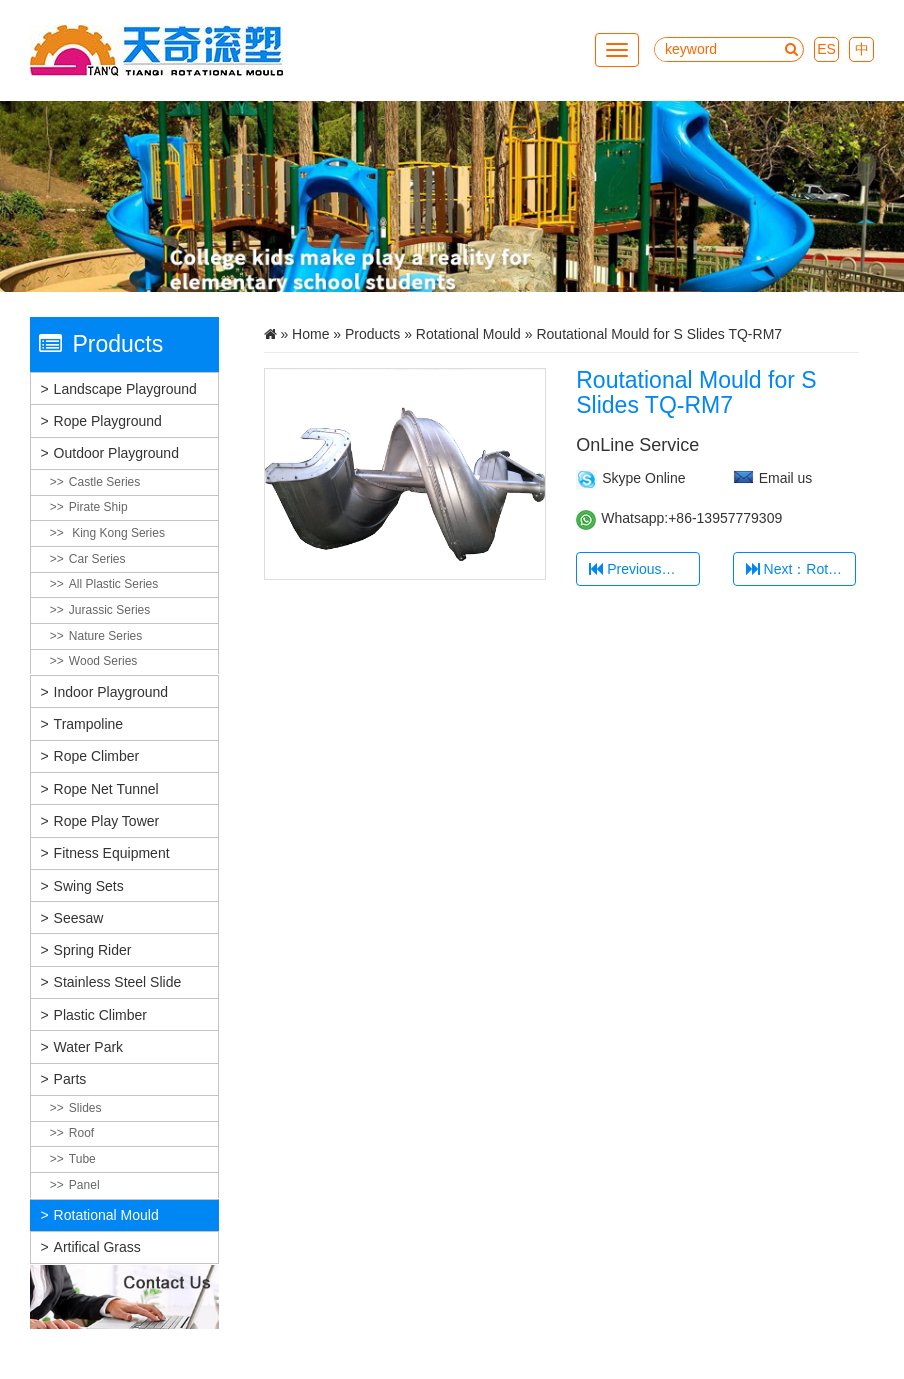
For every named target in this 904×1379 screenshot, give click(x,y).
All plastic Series (113, 584)
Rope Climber (97, 756)
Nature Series (105, 636)
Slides (85, 1108)
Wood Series (103, 661)
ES (826, 49)
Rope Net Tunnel (106, 789)
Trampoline (89, 724)
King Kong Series (117, 533)
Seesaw (79, 918)
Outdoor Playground (116, 453)
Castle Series (104, 482)
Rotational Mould (106, 1215)
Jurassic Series (109, 610)
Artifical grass (97, 1247)
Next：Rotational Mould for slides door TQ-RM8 (801, 569)
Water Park (89, 1047)
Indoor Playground (111, 692)
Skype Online (643, 478)
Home (310, 334)
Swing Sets (89, 886)
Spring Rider (93, 950)
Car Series (97, 559)
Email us (786, 478)
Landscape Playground (125, 389)
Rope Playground (108, 421)
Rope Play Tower (107, 821)
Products (372, 334)
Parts (70, 1079)
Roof (81, 1133)
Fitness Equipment (112, 853)
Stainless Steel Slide (118, 982)
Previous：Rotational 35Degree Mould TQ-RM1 (644, 569)
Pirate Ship (98, 507)
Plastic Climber (100, 1015)
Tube (82, 1159)
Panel (84, 1185)
